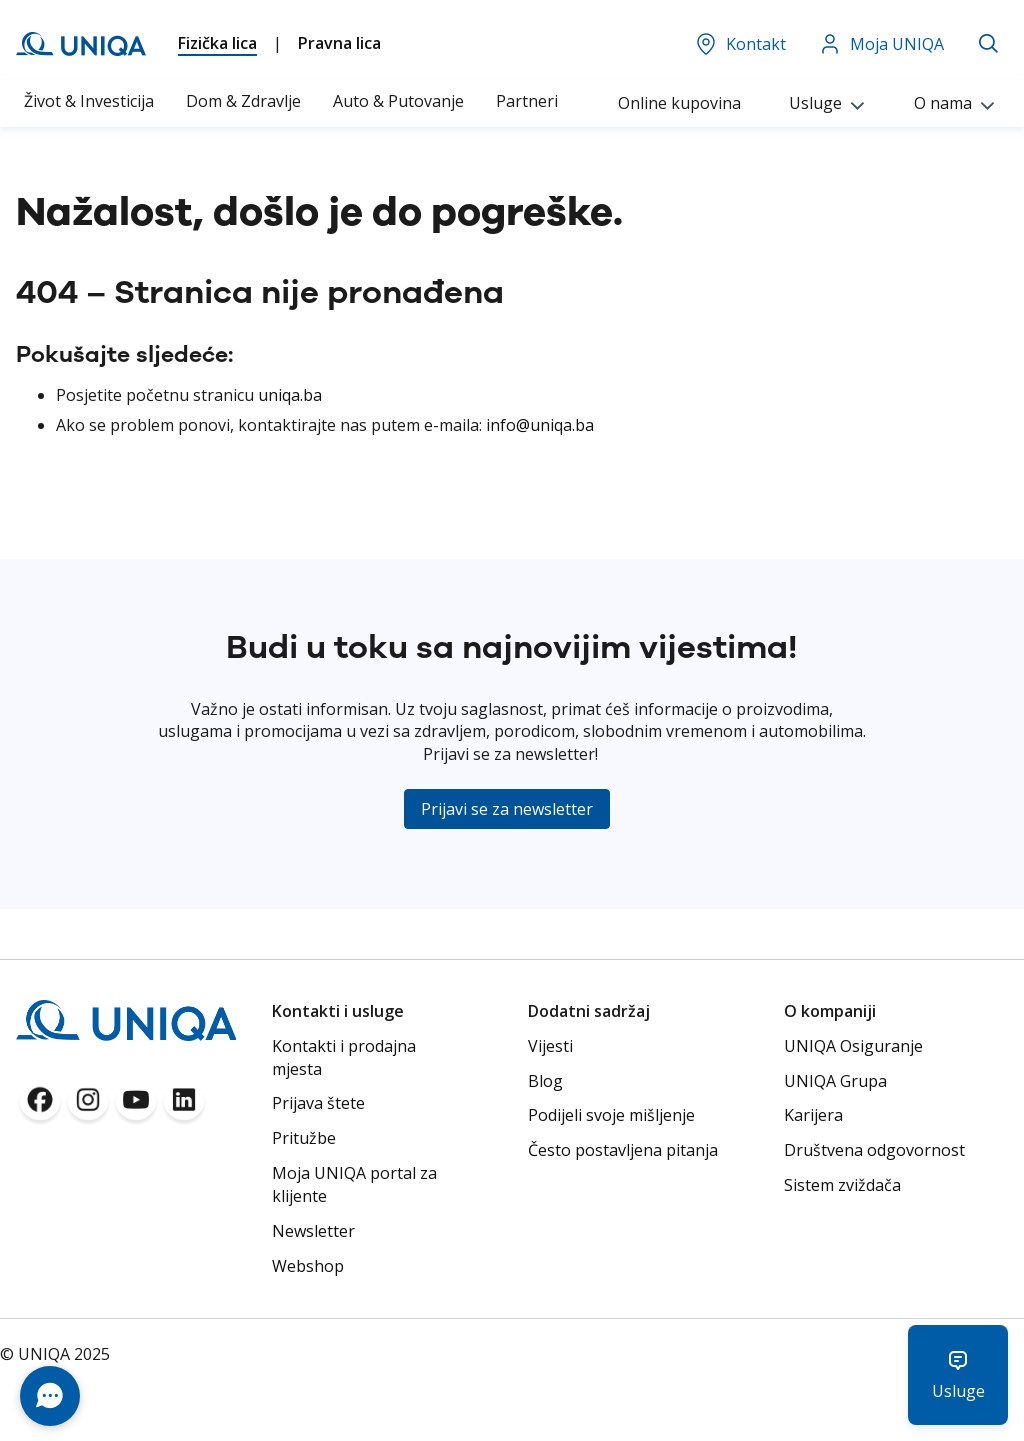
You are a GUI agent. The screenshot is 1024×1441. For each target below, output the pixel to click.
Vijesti (550, 1046)
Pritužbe (304, 1138)
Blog (545, 1081)
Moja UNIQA (881, 44)
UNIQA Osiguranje (853, 1046)
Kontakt (740, 44)
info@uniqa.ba (540, 425)
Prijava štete (318, 1103)
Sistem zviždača (842, 1185)
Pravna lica (339, 43)
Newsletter (313, 1231)
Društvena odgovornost (874, 1150)
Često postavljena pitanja (623, 1150)
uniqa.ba (290, 395)
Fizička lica (217, 43)
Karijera (813, 1115)
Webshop (308, 1266)
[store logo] (81, 44)
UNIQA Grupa (835, 1081)
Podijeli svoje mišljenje (611, 1115)
